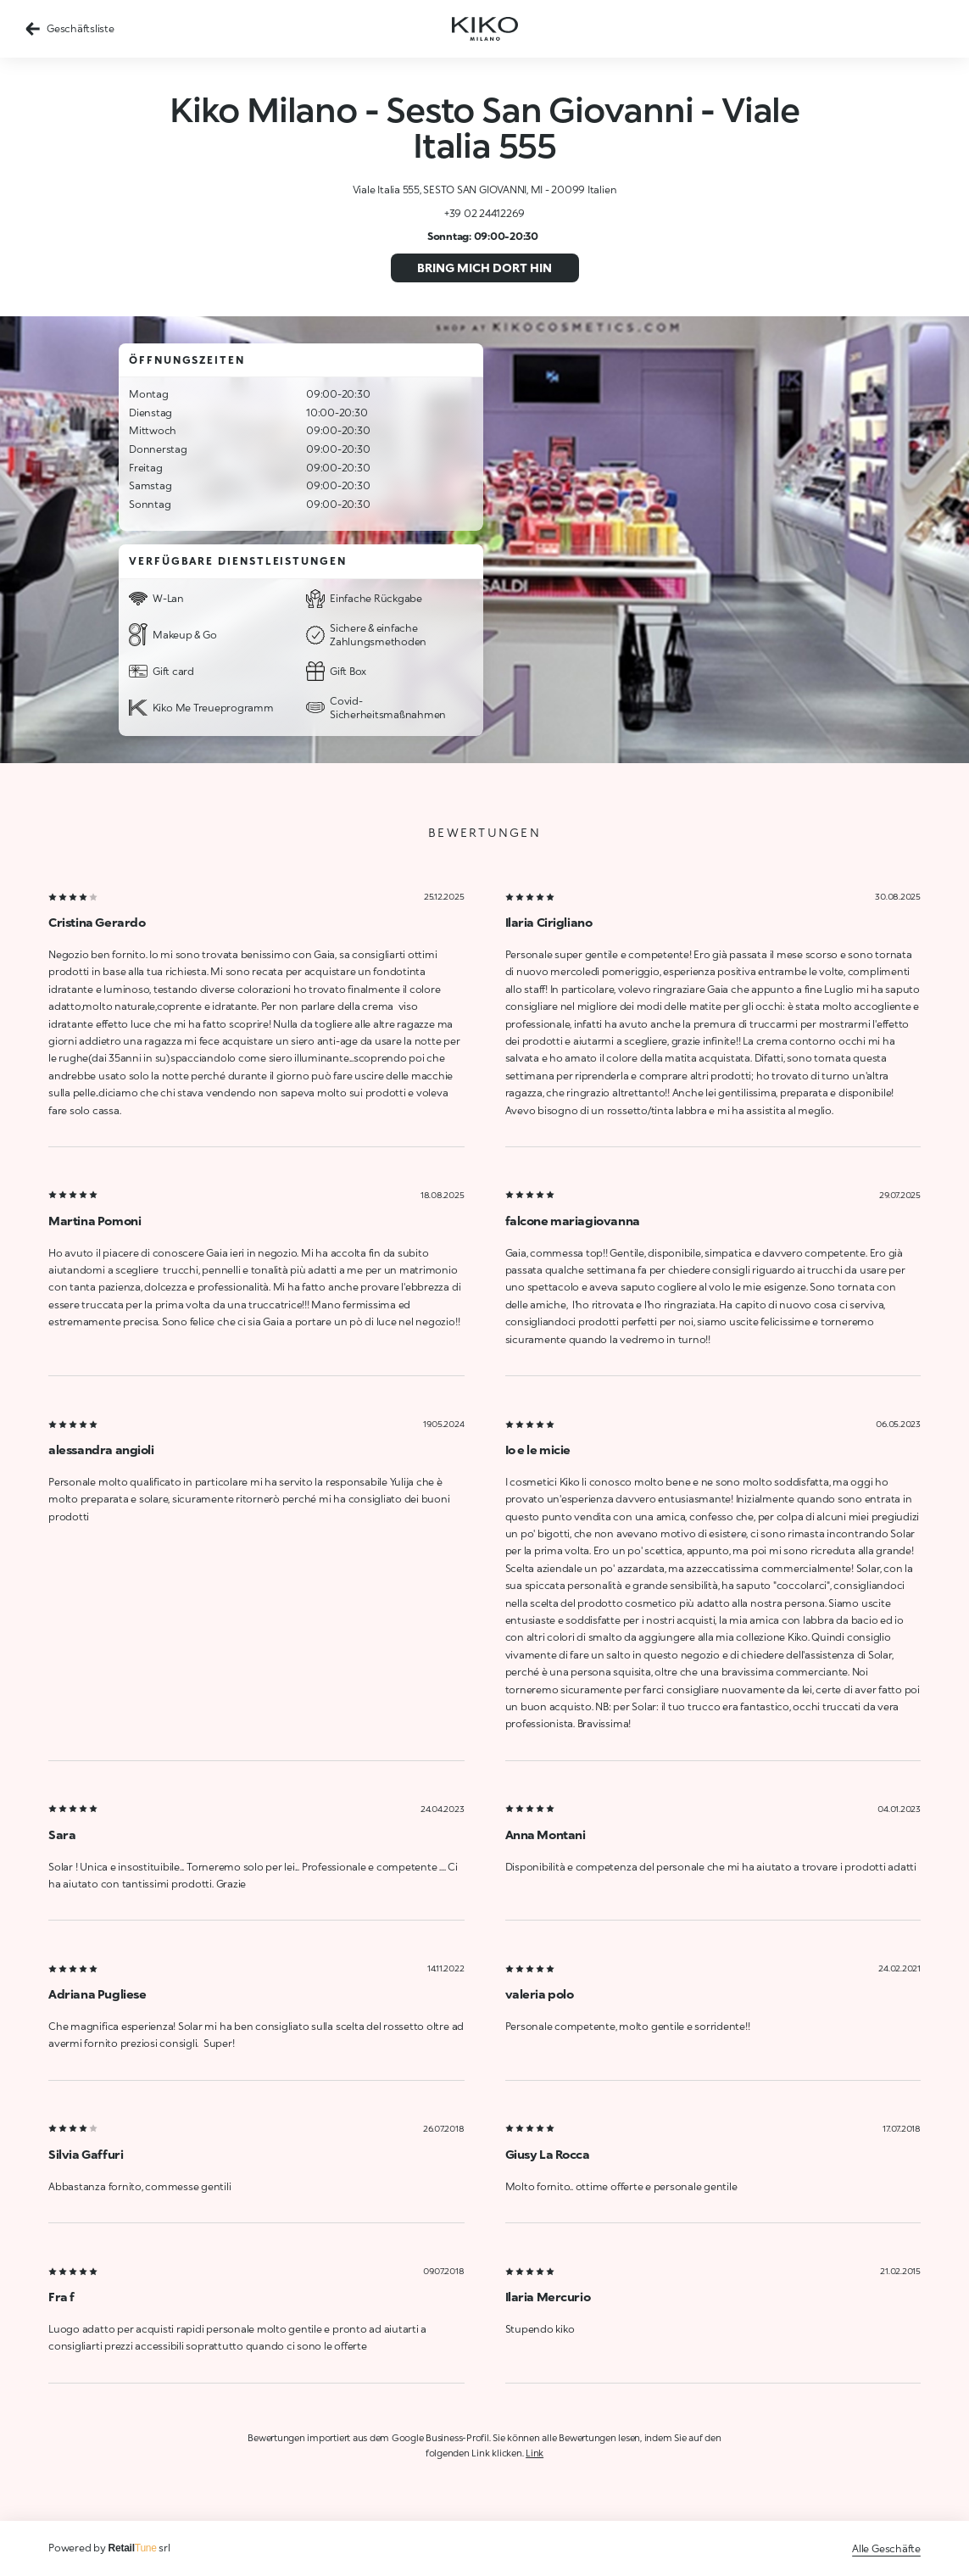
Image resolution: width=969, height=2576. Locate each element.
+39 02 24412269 (484, 213)
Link (534, 2452)
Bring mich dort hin (484, 267)
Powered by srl (109, 2547)
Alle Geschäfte (886, 2548)
